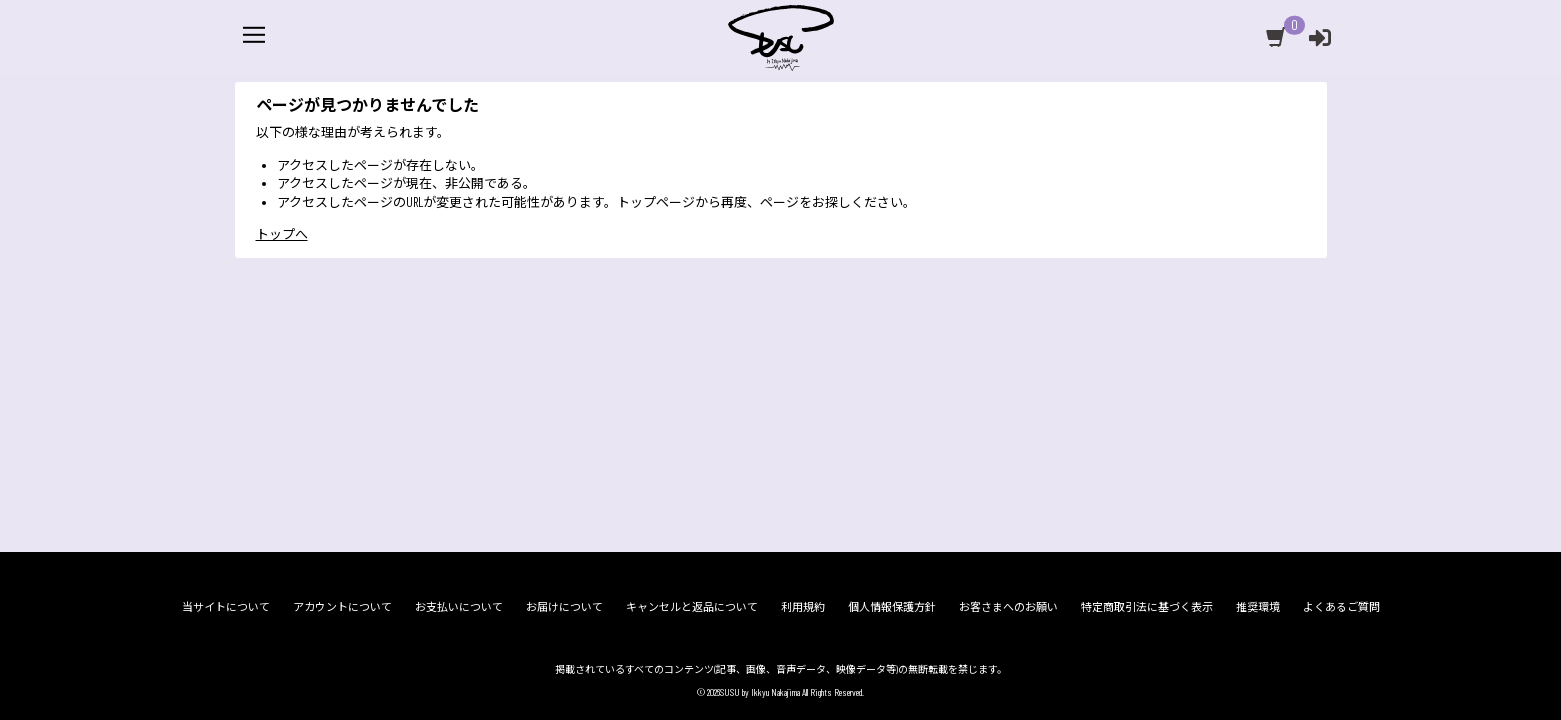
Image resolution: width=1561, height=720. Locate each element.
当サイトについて (226, 606)
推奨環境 (1258, 606)
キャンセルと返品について (692, 606)
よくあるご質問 (1341, 606)
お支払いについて (459, 606)
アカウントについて (342, 606)
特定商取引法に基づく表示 (1147, 606)
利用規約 (803, 606)
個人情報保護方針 (892, 606)
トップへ (282, 267)
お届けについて (564, 606)
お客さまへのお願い (1008, 606)
